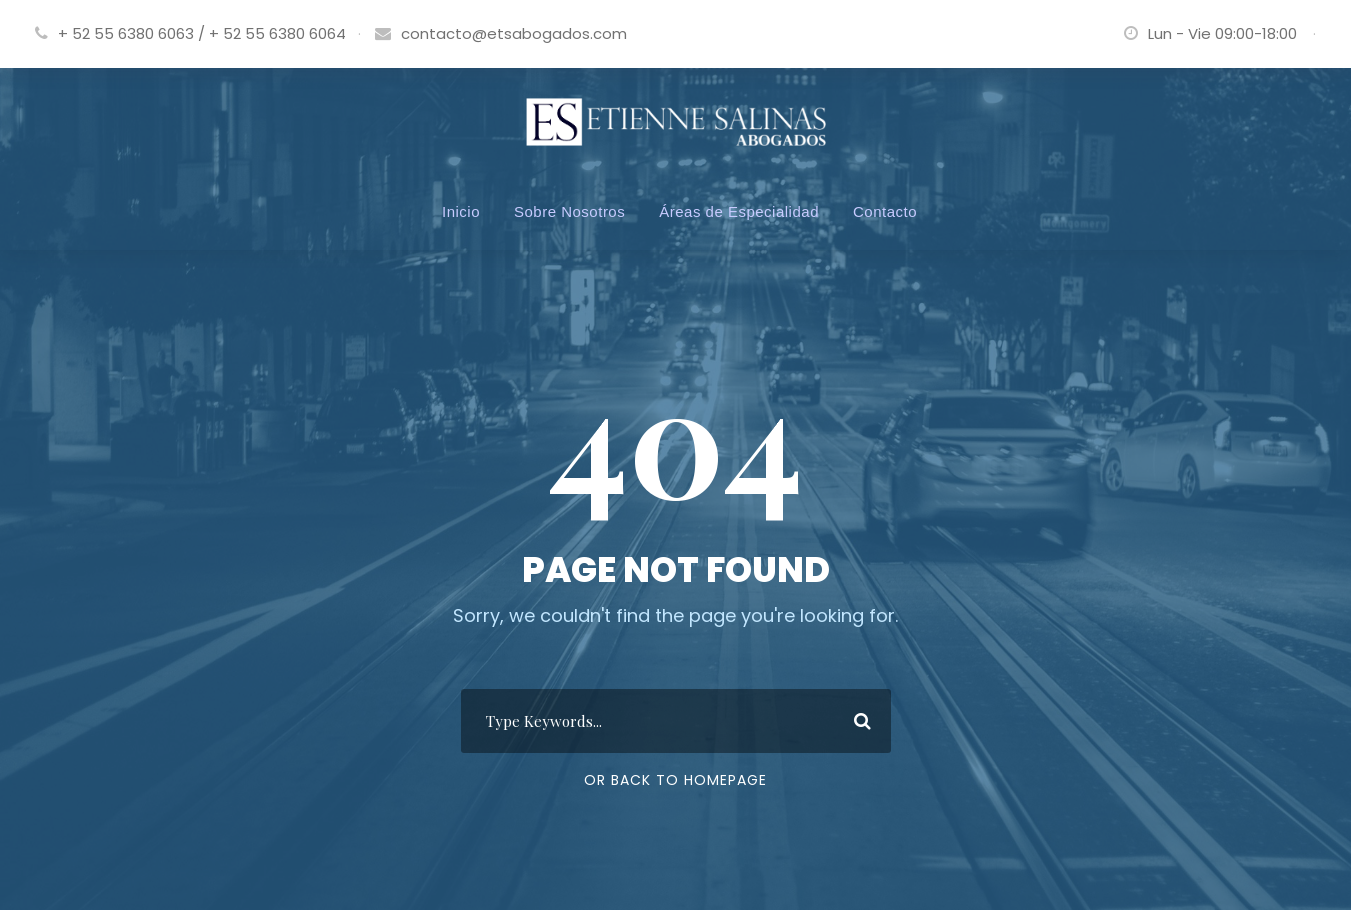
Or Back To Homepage (675, 780)
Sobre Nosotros (569, 211)
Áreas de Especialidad (739, 211)
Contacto (885, 211)
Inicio (461, 211)
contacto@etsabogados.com (514, 33)
